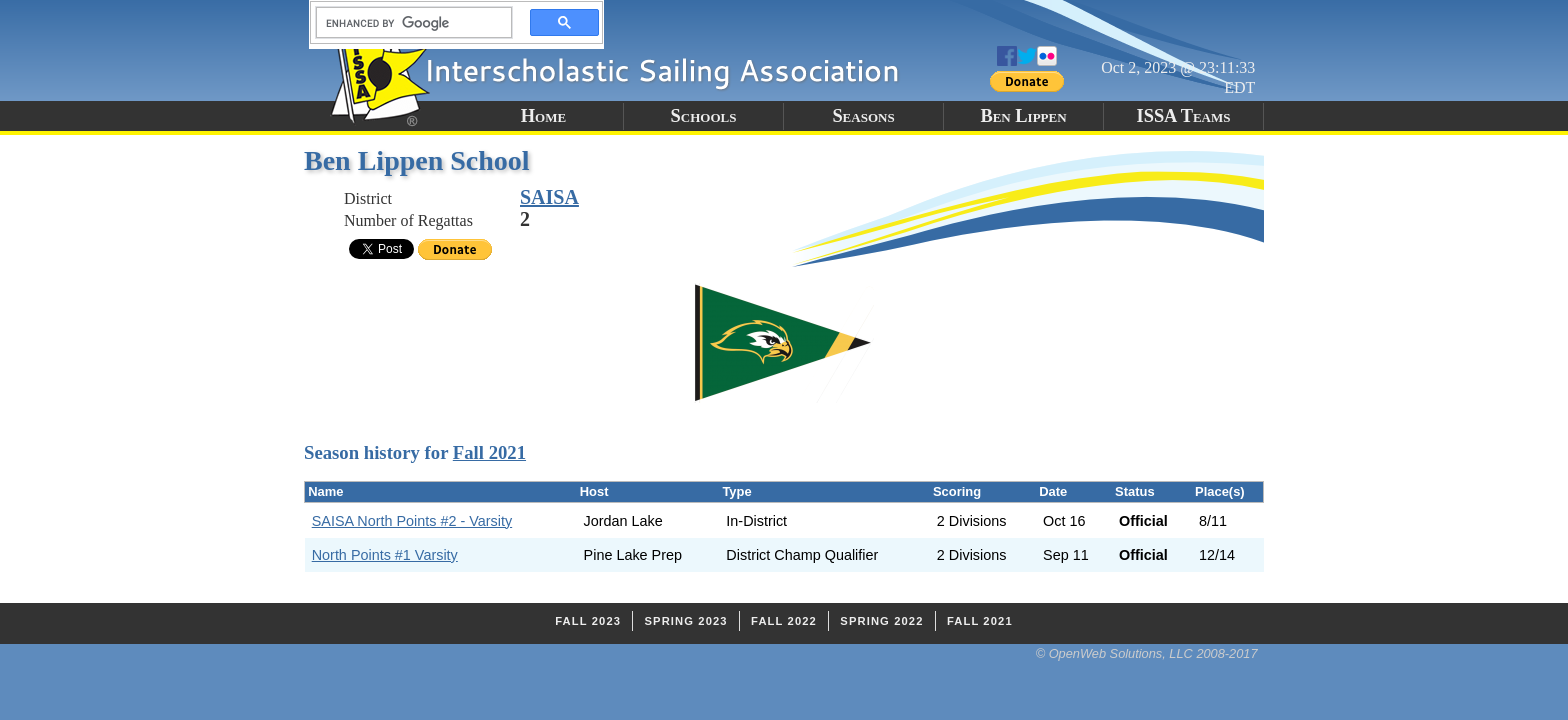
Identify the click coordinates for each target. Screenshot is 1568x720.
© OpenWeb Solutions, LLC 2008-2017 (1147, 653)
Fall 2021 (489, 452)
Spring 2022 (881, 621)
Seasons (863, 116)
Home (543, 116)
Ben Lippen (1023, 116)
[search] (408, 23)
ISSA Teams (1184, 116)
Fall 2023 (588, 621)
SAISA (549, 197)
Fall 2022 (784, 621)
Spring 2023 (685, 621)
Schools (704, 116)
